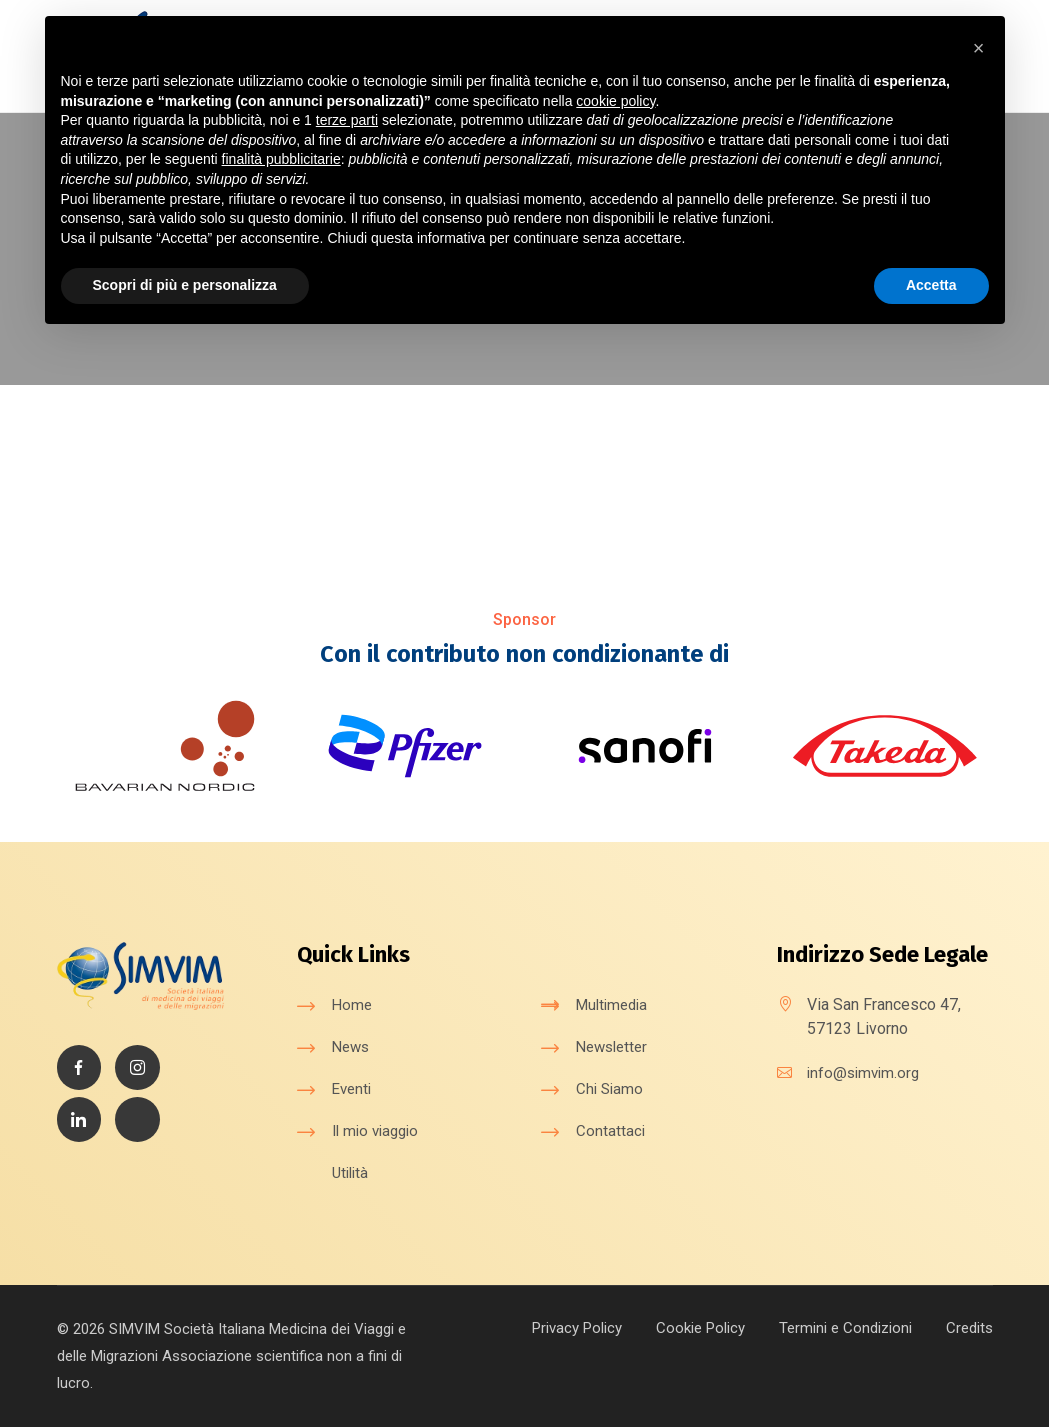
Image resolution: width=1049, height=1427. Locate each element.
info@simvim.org (866, 1072)
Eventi (353, 1088)
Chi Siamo (611, 1088)
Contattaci (611, 1130)
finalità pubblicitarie (281, 159)
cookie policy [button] (615, 101)
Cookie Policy (683, 1327)
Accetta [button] (931, 285)
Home (353, 1004)
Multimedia (615, 1004)
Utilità (352, 1172)
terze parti (347, 120)
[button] (979, 48)
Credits (967, 1327)
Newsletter (615, 1046)
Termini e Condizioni (837, 1327)
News (352, 1046)
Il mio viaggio (379, 1130)
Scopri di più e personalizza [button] (185, 285)
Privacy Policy (551, 1327)
